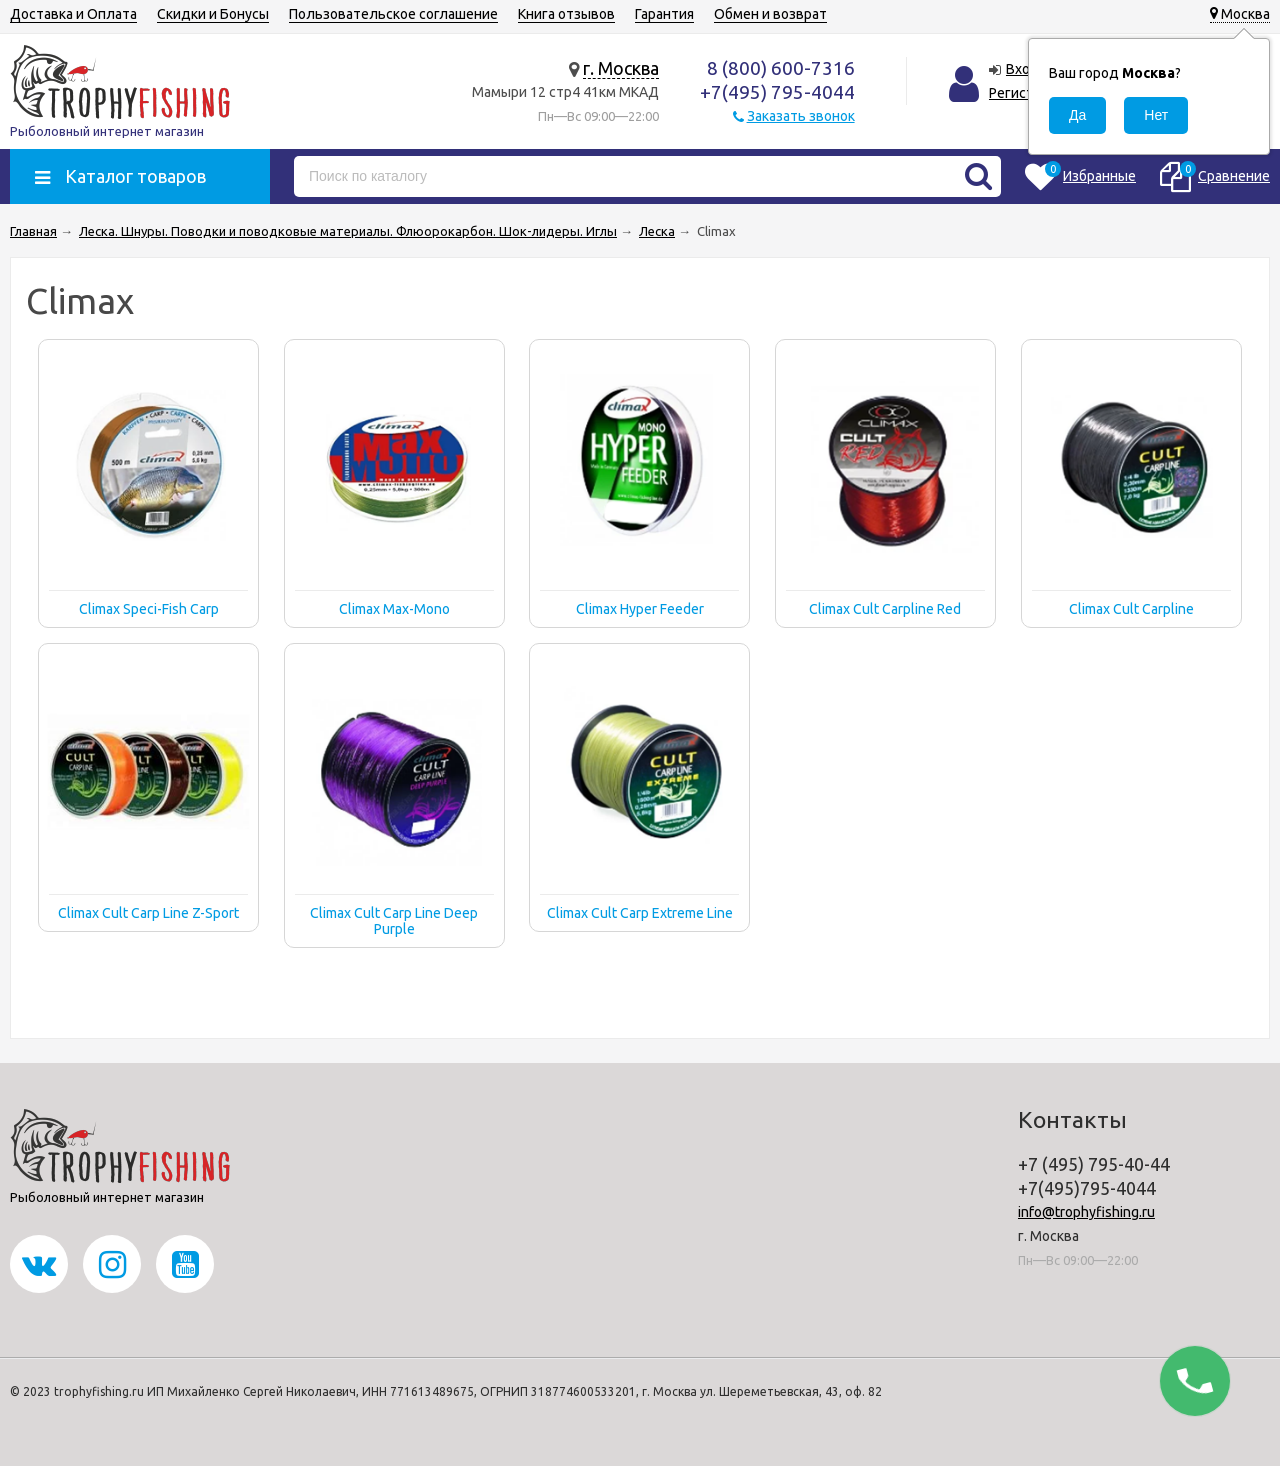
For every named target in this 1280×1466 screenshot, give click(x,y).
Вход (1023, 69)
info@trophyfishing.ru (1086, 1212)
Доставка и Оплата (73, 14)
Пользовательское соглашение (393, 14)
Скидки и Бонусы (213, 14)
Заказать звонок (801, 116)
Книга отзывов (566, 14)
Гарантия (664, 14)
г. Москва (621, 68)
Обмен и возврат (770, 14)
